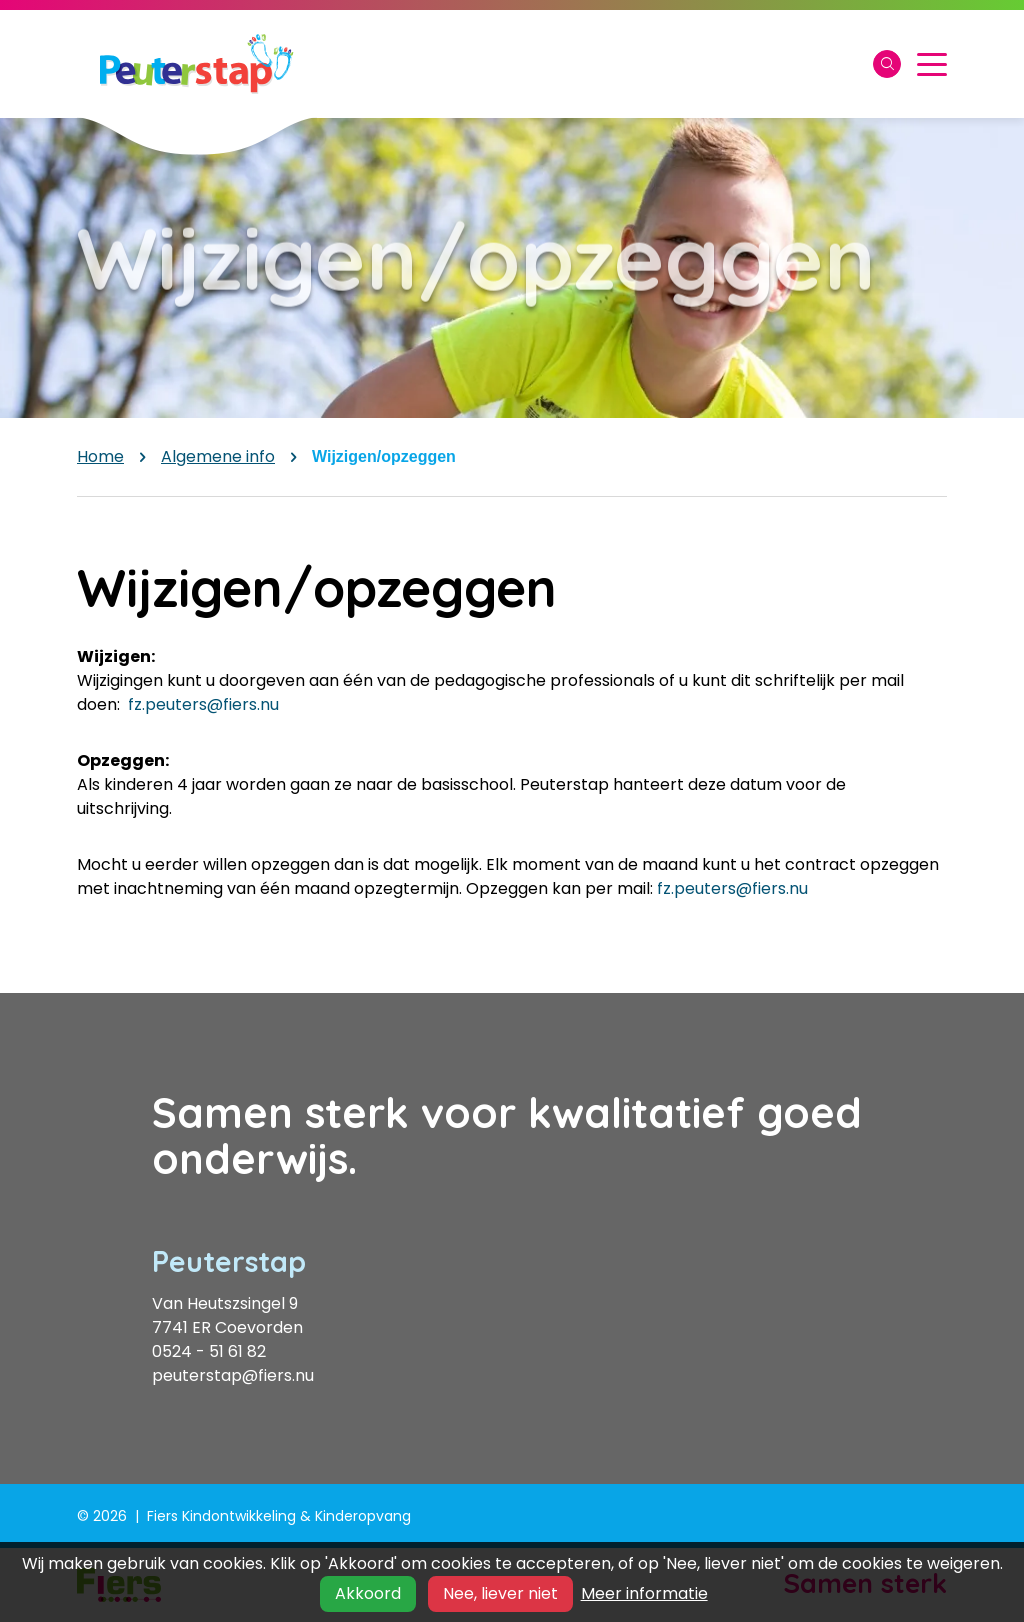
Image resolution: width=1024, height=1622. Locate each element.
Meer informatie (644, 1593)
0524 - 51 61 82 (209, 1351)
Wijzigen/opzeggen (384, 456)
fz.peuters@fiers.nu (203, 704)
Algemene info (218, 456)
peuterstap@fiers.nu (233, 1375)
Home (100, 456)
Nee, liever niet (500, 1593)
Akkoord (368, 1593)
